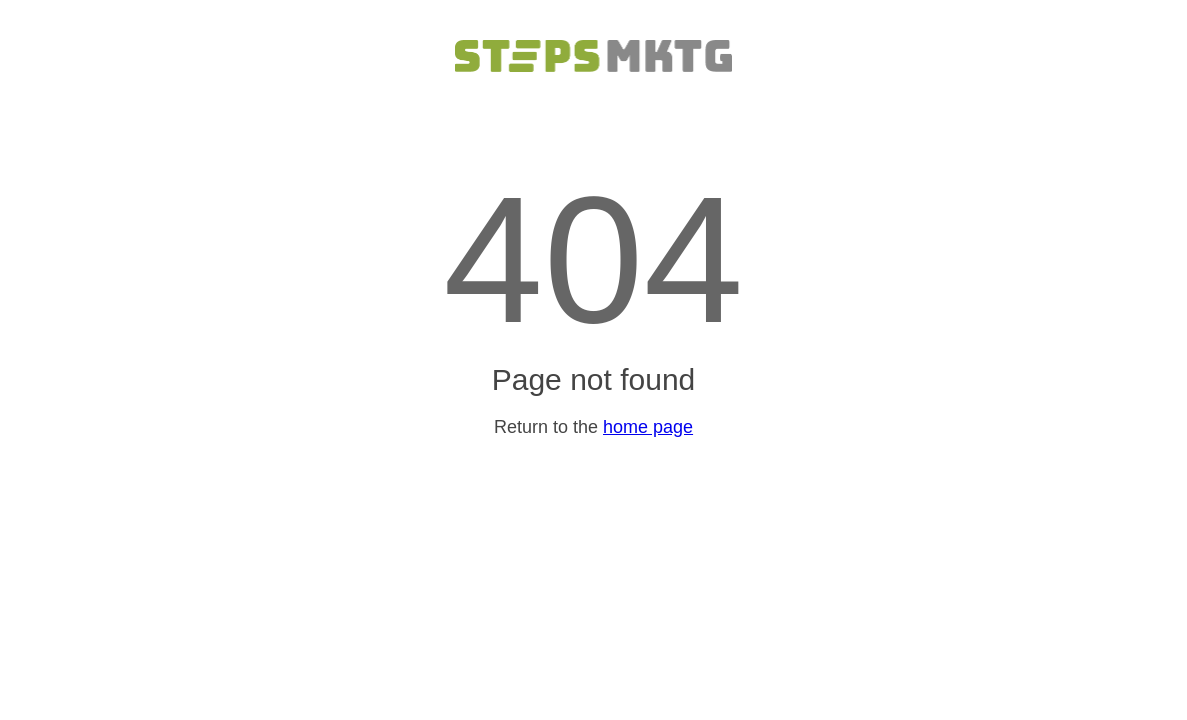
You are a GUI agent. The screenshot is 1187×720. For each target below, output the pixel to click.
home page (648, 427)
